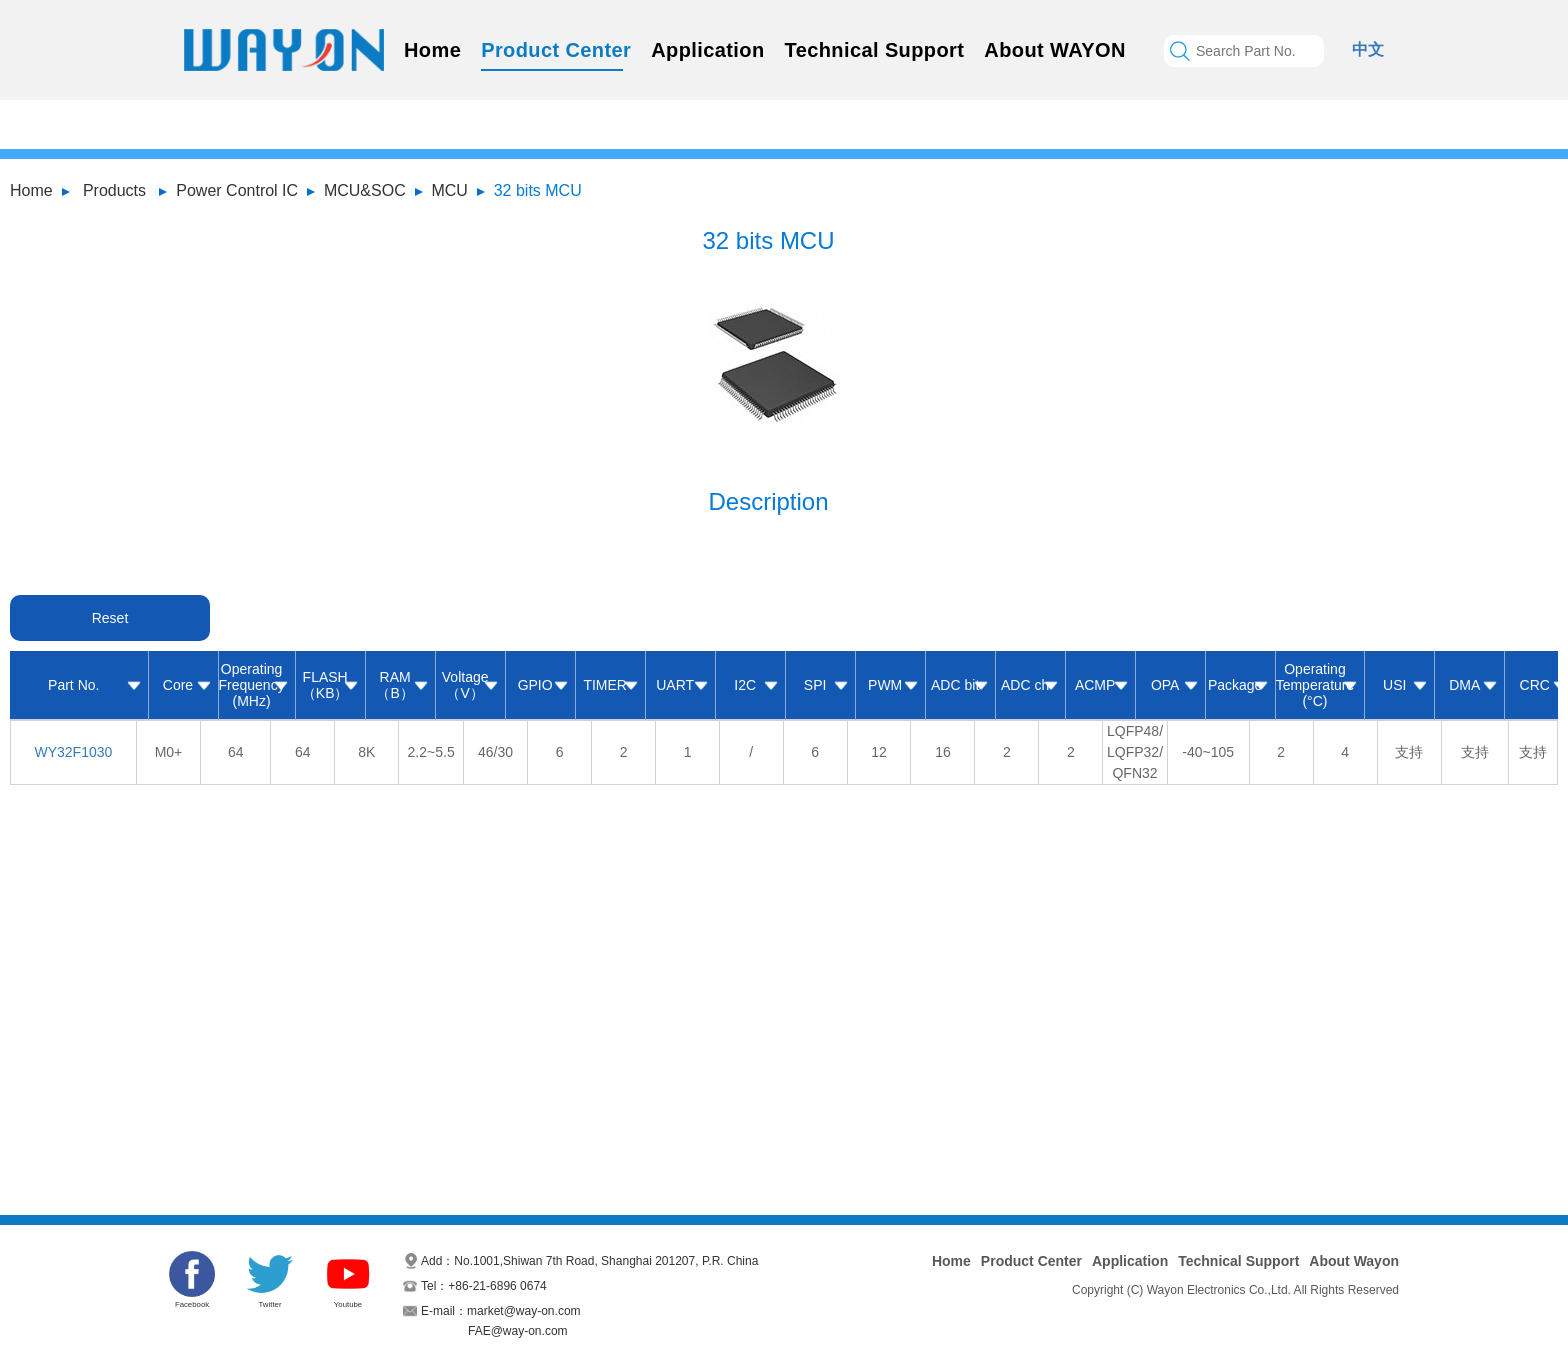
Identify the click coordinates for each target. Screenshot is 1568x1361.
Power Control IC (237, 190)
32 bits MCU (538, 190)
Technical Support (875, 50)
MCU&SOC (365, 190)
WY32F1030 (73, 752)
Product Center (556, 50)
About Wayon (1354, 1261)
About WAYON (1054, 50)
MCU (449, 190)
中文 (1368, 49)
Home (432, 50)
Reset (110, 618)
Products (114, 190)
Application (707, 50)
